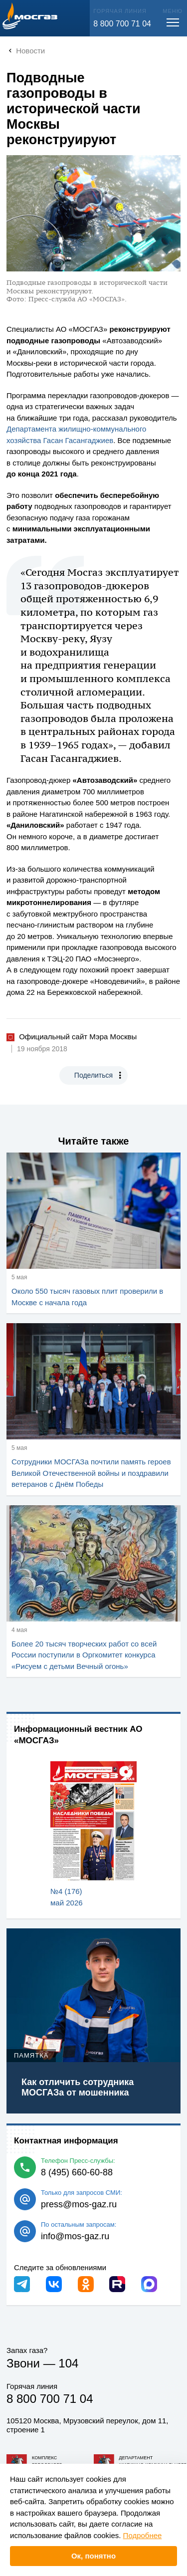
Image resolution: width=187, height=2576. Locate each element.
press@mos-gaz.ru (79, 2204)
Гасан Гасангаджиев (78, 440)
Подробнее (142, 2535)
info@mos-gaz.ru (75, 2236)
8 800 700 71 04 (122, 23)
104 (68, 2363)
